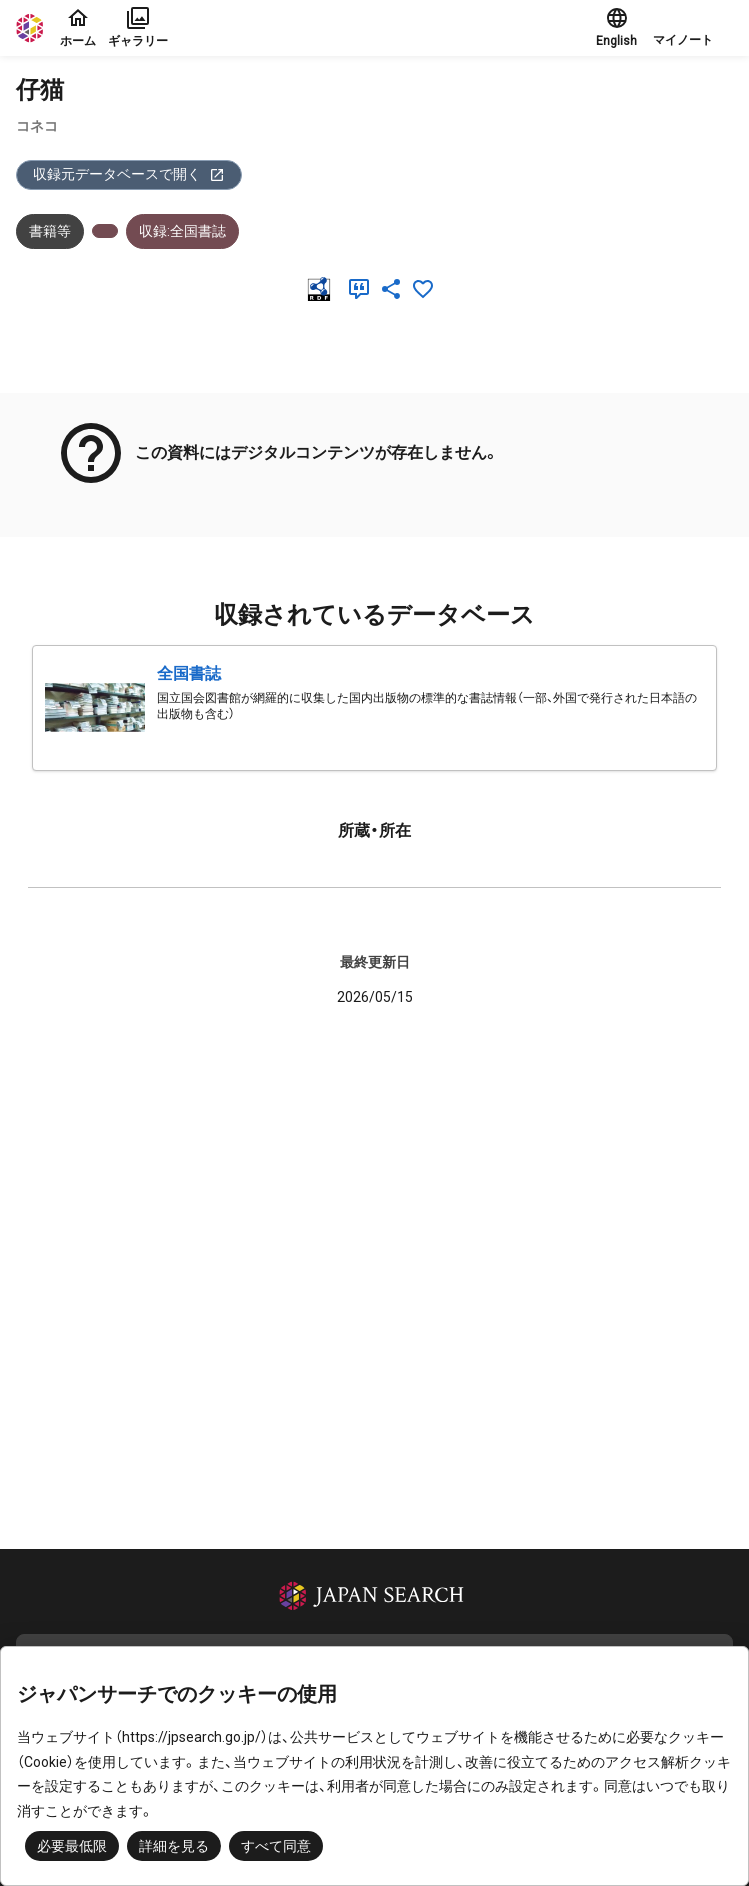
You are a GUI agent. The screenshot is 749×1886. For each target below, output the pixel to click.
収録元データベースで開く (129, 174)
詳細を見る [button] (174, 1846)
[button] (693, 28)
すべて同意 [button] (276, 1846)
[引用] (363, 289)
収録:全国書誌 (182, 231)
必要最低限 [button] (72, 1846)
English (616, 27)
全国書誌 (189, 673)
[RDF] (323, 289)
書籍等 (50, 231)
